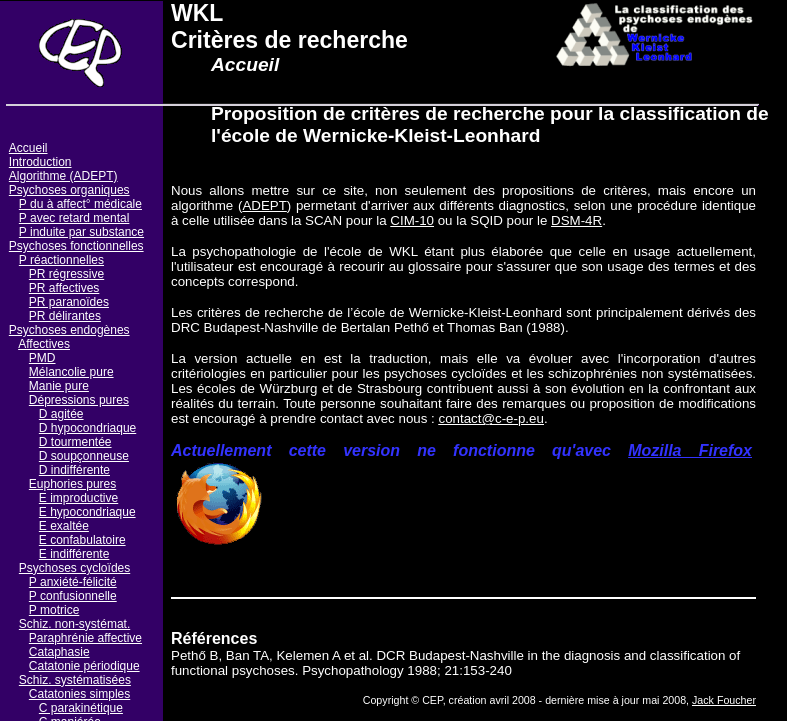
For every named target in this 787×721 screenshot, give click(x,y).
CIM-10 (412, 220)
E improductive (78, 498)
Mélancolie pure (71, 372)
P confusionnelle (73, 596)
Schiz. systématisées (75, 680)
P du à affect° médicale (80, 204)
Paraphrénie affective (85, 638)
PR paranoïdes (69, 302)
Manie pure (59, 386)
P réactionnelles (61, 260)
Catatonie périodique (84, 666)
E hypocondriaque (87, 512)
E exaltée (64, 526)
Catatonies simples (79, 694)
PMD (42, 358)
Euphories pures (72, 484)
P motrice (54, 610)
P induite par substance (81, 232)
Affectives (44, 344)
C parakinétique (81, 708)
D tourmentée (75, 442)
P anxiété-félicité (73, 582)
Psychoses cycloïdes (74, 568)
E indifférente (74, 554)
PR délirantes (65, 316)
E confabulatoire (82, 540)
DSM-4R (576, 220)
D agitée (61, 414)
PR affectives (64, 288)
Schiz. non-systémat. (74, 624)
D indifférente (74, 470)
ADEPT (264, 205)
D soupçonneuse (84, 456)
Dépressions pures (79, 400)
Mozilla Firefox (690, 450)
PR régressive (66, 274)
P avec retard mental (74, 218)
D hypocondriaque (87, 428)
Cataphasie (59, 652)
